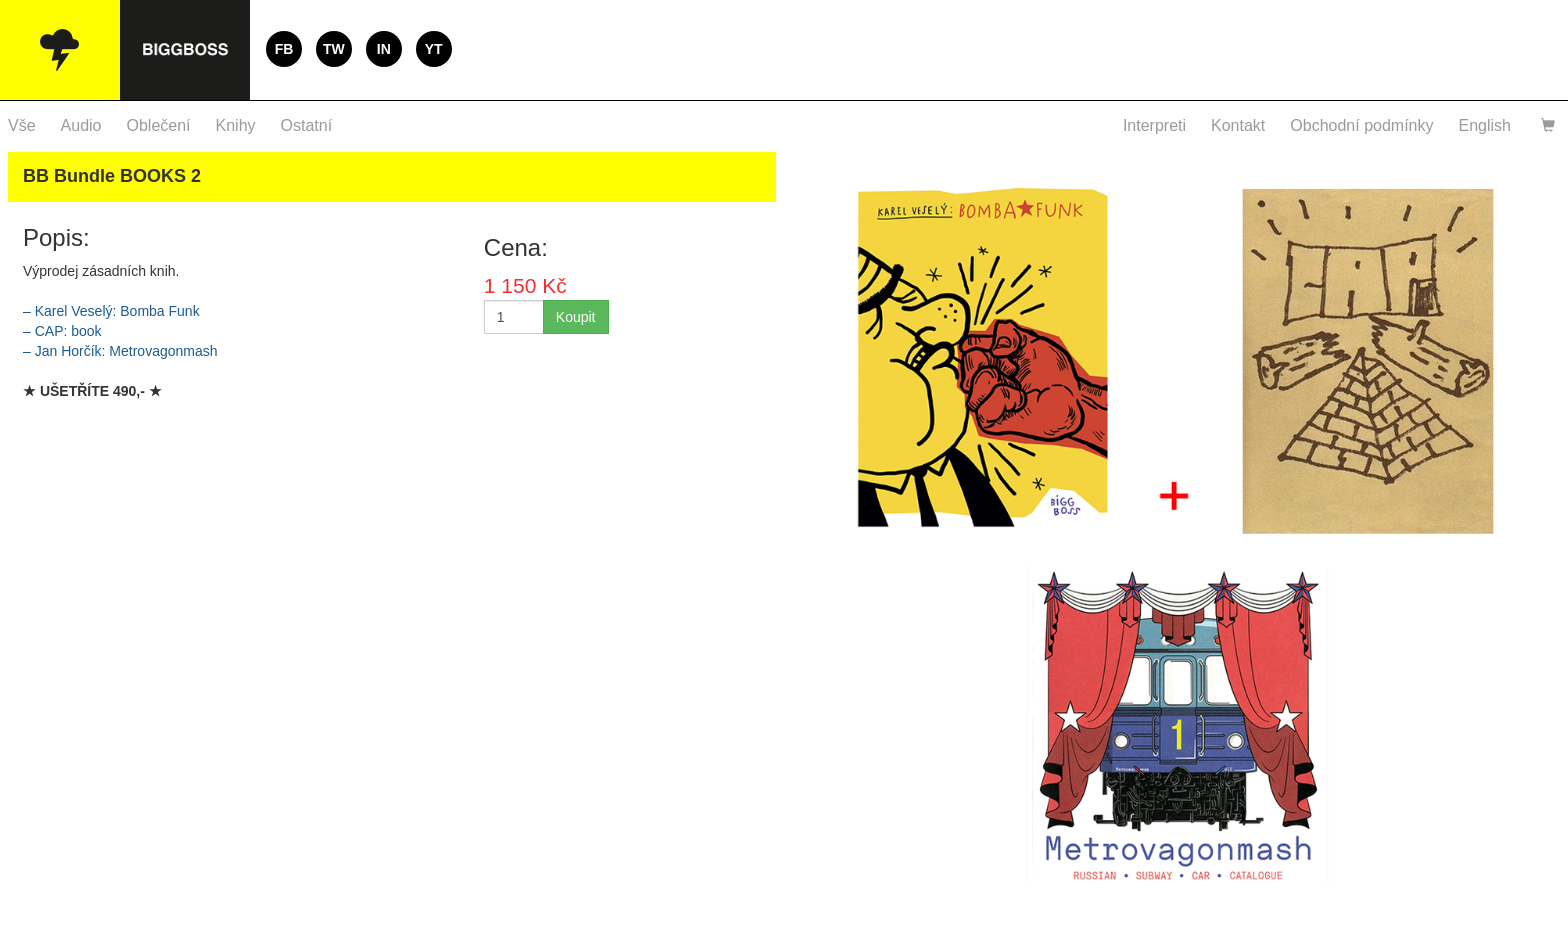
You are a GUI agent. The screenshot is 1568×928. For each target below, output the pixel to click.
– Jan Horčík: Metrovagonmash (120, 351)
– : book (62, 331)
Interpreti (1154, 125)
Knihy (236, 125)
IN (384, 49)
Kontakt (1238, 125)
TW (334, 49)
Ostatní (307, 125)
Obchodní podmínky (1361, 125)
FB (284, 49)
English (1485, 125)
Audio (81, 125)
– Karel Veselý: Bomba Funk (111, 311)
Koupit (576, 317)
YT (434, 49)
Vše (22, 125)
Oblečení (159, 125)
